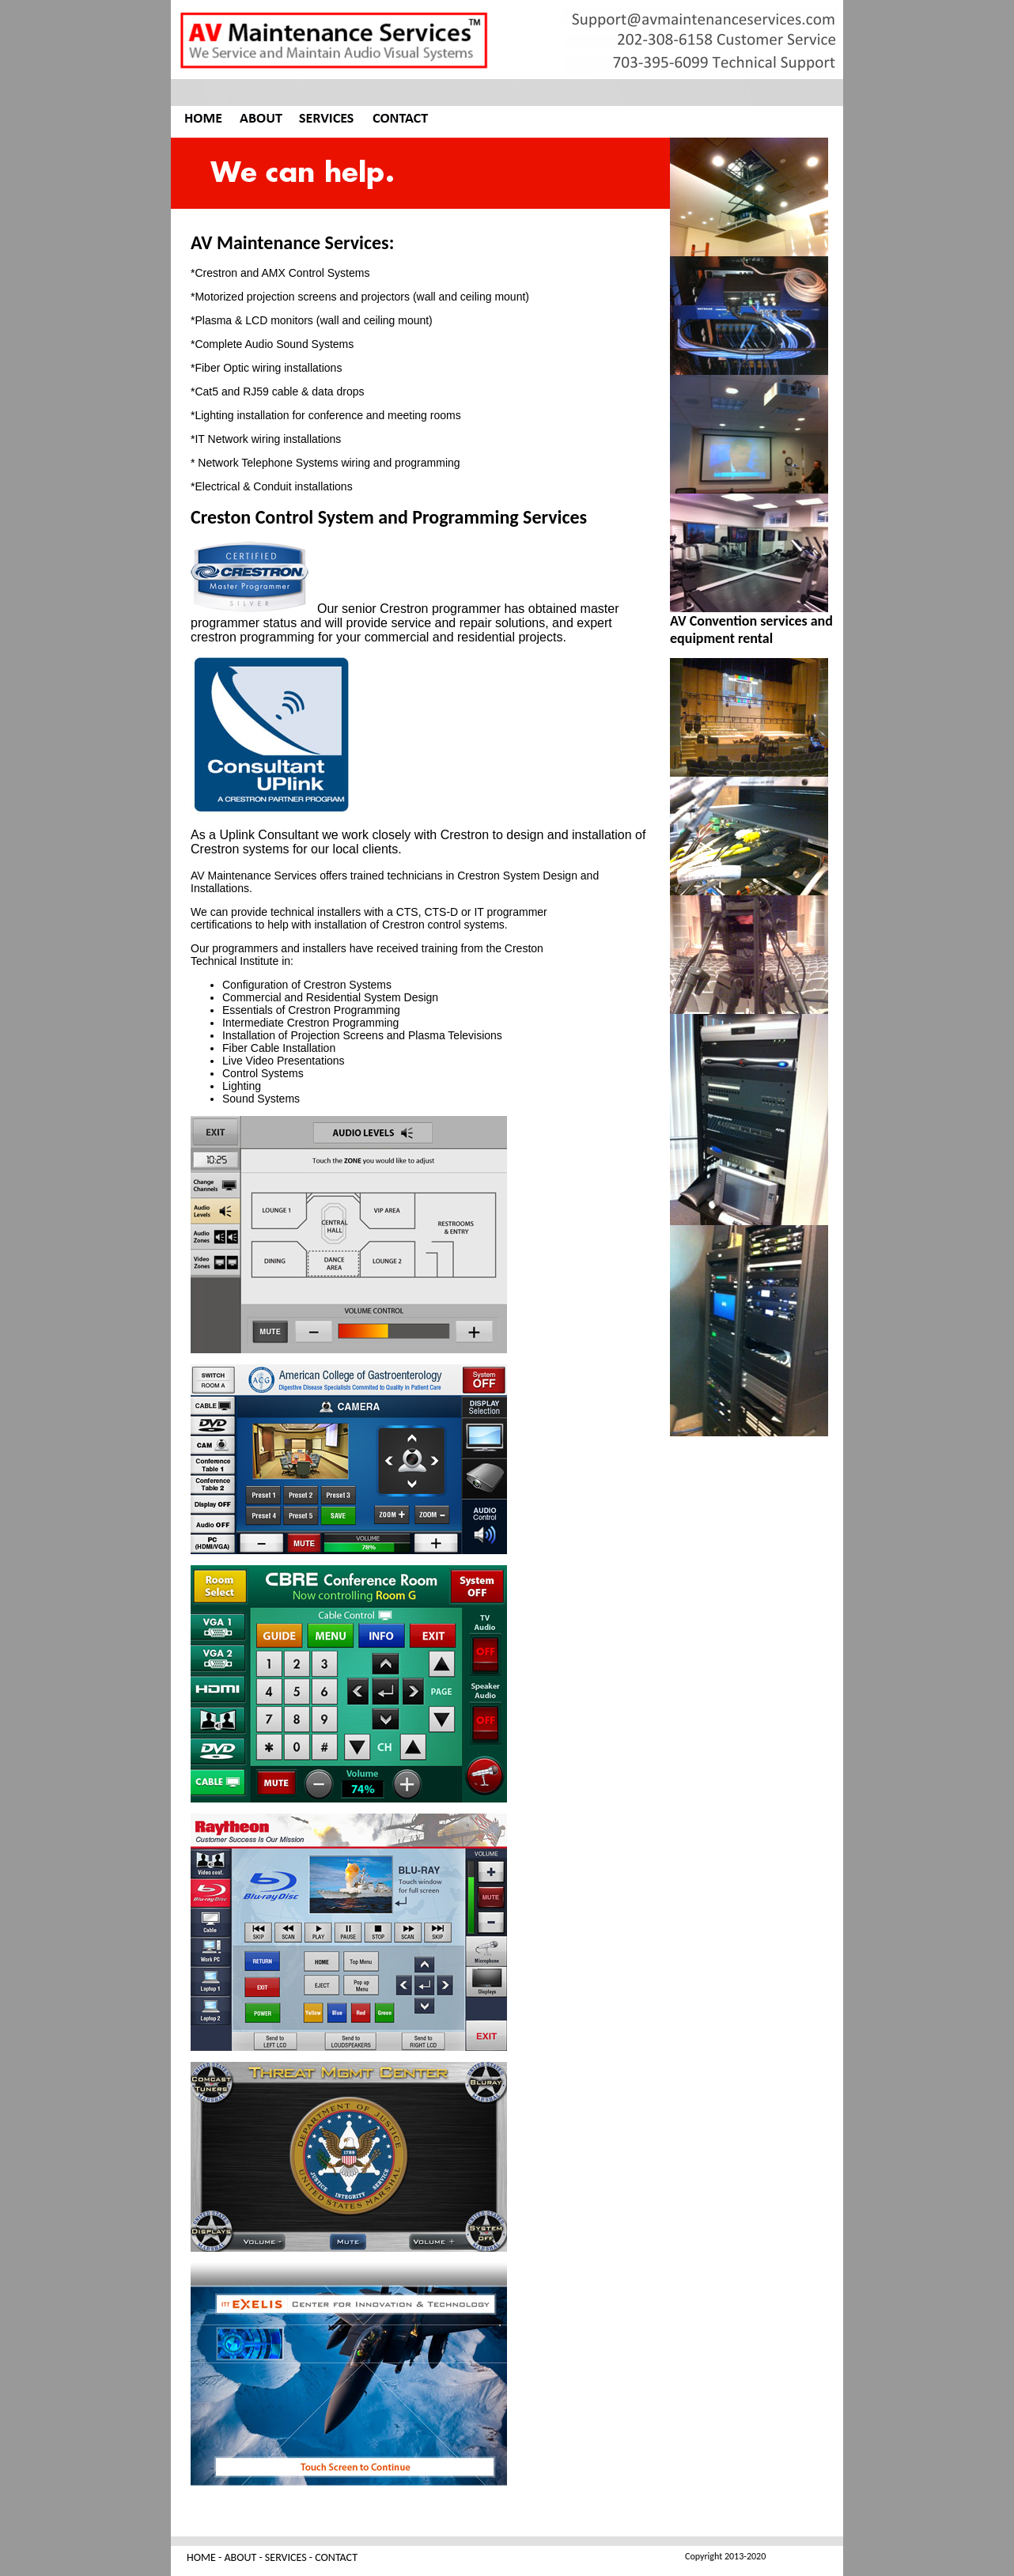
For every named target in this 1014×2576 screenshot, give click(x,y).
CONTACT (336, 2557)
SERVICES (286, 2557)
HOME (201, 2557)
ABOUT (240, 2557)
